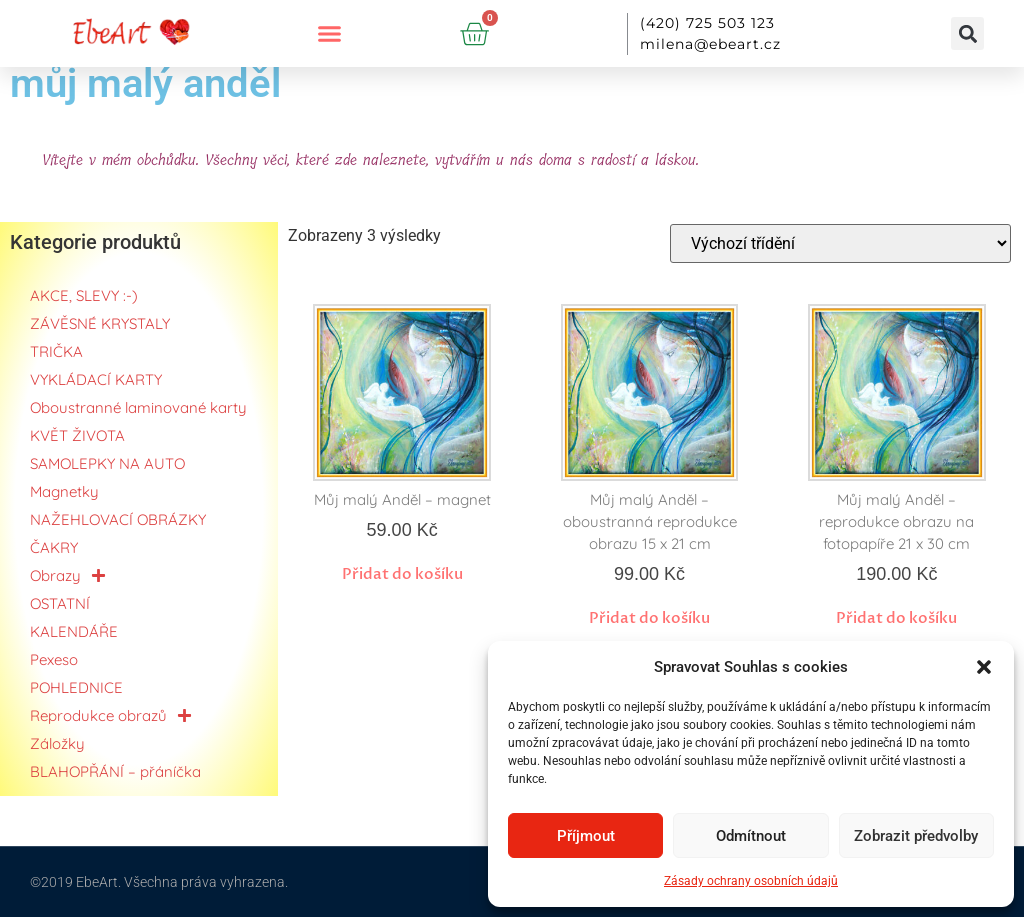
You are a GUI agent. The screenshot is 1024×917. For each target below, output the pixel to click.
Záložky (57, 743)
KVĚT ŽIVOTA (77, 435)
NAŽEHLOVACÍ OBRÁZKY (118, 519)
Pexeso (54, 659)
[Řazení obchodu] (840, 243)
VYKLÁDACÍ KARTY (96, 379)
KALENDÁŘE (74, 631)
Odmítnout (751, 836)
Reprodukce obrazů (111, 716)
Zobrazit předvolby (916, 836)
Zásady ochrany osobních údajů (751, 881)
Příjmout (586, 836)
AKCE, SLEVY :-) (84, 295)
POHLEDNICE (76, 687)
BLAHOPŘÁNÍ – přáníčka (115, 771)
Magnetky (64, 491)
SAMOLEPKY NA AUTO (107, 463)
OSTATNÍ (60, 603)
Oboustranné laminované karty (138, 407)
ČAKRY (54, 547)
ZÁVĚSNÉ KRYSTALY (100, 323)
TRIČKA (56, 351)
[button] (984, 667)
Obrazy (68, 576)
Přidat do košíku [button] (402, 574)
